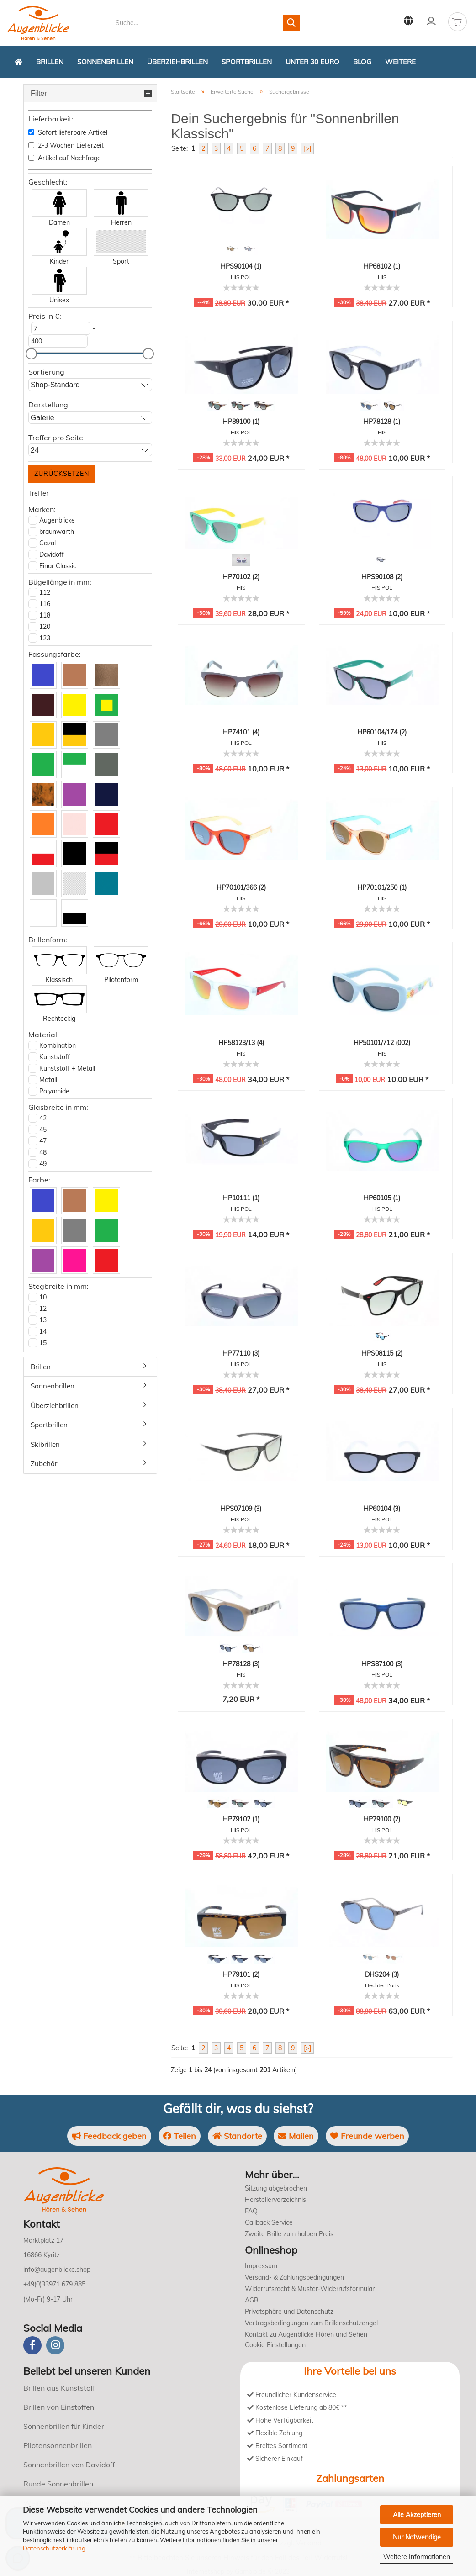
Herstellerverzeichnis (275, 2200)
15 (43, 1343)
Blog (362, 62)
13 (43, 1320)
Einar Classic (57, 566)
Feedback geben (108, 2136)
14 (43, 1331)
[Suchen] (291, 23)
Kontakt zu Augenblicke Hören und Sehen (306, 2334)
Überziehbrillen (177, 62)
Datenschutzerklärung (54, 2548)
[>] (307, 148)
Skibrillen (45, 1444)
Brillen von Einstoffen (58, 2407)
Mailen (296, 2136)
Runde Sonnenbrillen (58, 2483)
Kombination (57, 1045)
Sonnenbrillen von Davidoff (69, 2464)
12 (43, 1308)
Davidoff (51, 554)
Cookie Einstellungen (275, 2345)
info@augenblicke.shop (56, 2269)
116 (44, 604)
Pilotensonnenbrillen (57, 2445)
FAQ (251, 2211)
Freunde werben (368, 2136)
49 (43, 1164)
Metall (48, 1080)
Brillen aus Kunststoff (59, 2387)
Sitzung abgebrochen (276, 2188)
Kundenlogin (431, 21)
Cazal (47, 543)
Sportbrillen (247, 62)
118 (44, 615)
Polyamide (54, 1091)
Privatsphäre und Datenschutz (289, 2311)
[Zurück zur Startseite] (18, 62)
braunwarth (56, 532)
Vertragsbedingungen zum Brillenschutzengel (311, 2323)
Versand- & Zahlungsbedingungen (294, 2277)
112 (44, 592)
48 (43, 1152)
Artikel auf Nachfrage (64, 158)
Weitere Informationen (416, 2557)
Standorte (237, 2136)
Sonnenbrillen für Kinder (63, 2426)
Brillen (49, 62)
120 (44, 627)
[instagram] (55, 2345)
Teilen (179, 2136)
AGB (252, 2300)
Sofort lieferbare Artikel (67, 132)
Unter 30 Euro (312, 62)
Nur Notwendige (417, 2537)
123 (44, 638)
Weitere (400, 62)
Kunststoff (54, 1057)
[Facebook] (32, 2345)
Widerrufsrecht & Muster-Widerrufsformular (310, 2289)
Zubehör (44, 1463)
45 (43, 1129)
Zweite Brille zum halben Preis (289, 2234)
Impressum (261, 2266)
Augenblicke (57, 520)
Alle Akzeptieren (417, 2515)
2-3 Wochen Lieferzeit (66, 145)
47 (43, 1141)
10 (43, 1297)
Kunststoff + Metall (67, 1068)
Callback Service (269, 2222)
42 (43, 1118)
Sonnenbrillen (105, 62)
